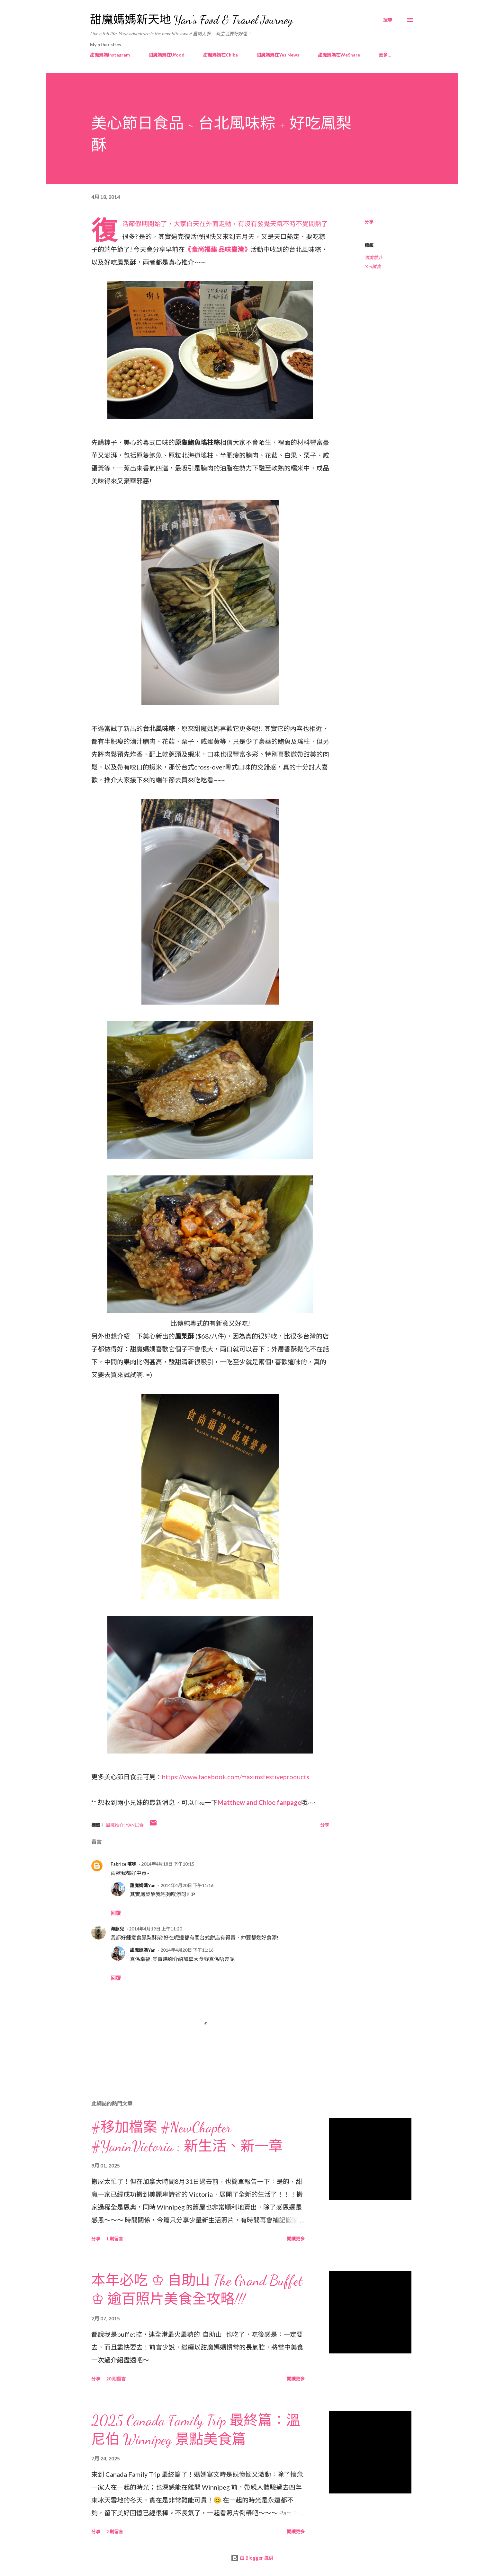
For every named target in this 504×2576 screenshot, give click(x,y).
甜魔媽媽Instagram (110, 54)
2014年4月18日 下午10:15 (167, 1864)
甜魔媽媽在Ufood (166, 54)
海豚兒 (117, 1928)
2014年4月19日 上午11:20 (155, 1928)
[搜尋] (387, 20)
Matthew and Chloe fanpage (259, 1802)
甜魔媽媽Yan (143, 1885)
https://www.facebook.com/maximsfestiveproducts (235, 1776)
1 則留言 (114, 2238)
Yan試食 (372, 266)
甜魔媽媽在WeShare (339, 54)
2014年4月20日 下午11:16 (186, 1885)
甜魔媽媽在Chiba (220, 54)
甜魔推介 (373, 257)
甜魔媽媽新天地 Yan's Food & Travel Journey (191, 20)
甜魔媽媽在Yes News (277, 54)
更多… (385, 54)
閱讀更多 (296, 2238)
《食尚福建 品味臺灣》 (217, 249)
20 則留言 (116, 2378)
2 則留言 (114, 2531)
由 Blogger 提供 (252, 2558)
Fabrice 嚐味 (123, 1864)
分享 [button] (369, 221)
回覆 (116, 1913)
